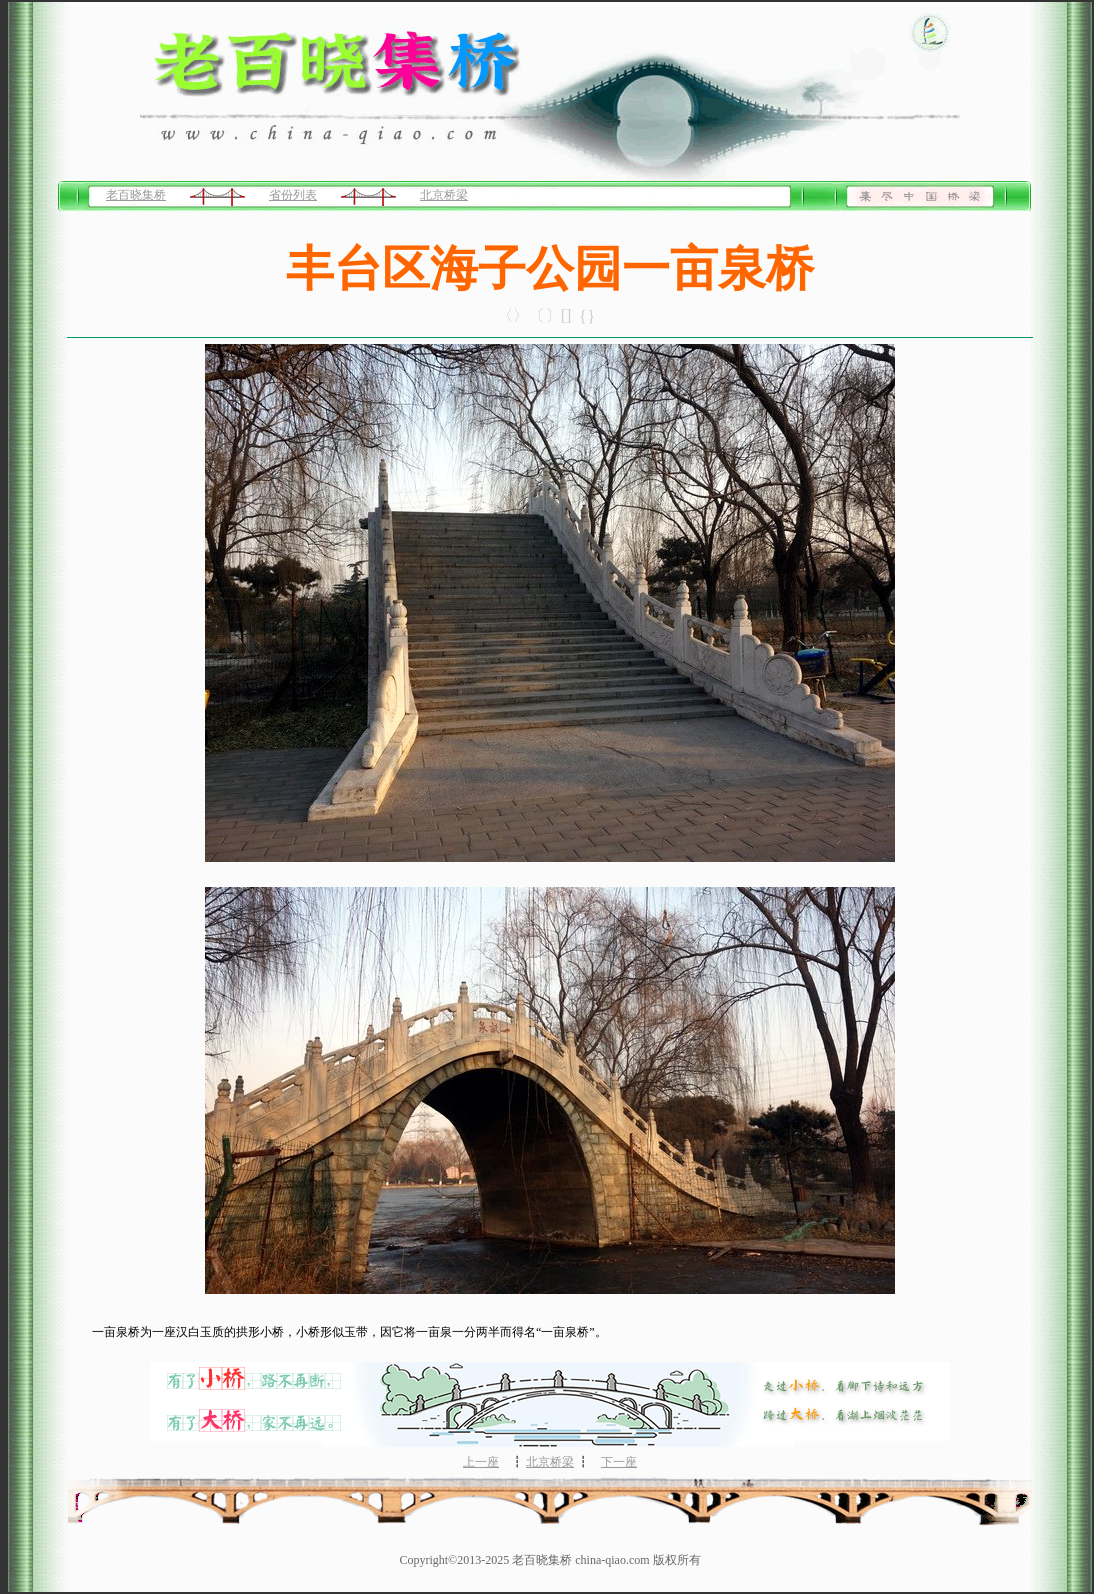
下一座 (619, 1462)
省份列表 (293, 195)
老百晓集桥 (136, 195)
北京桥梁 (444, 195)
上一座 (481, 1462)
